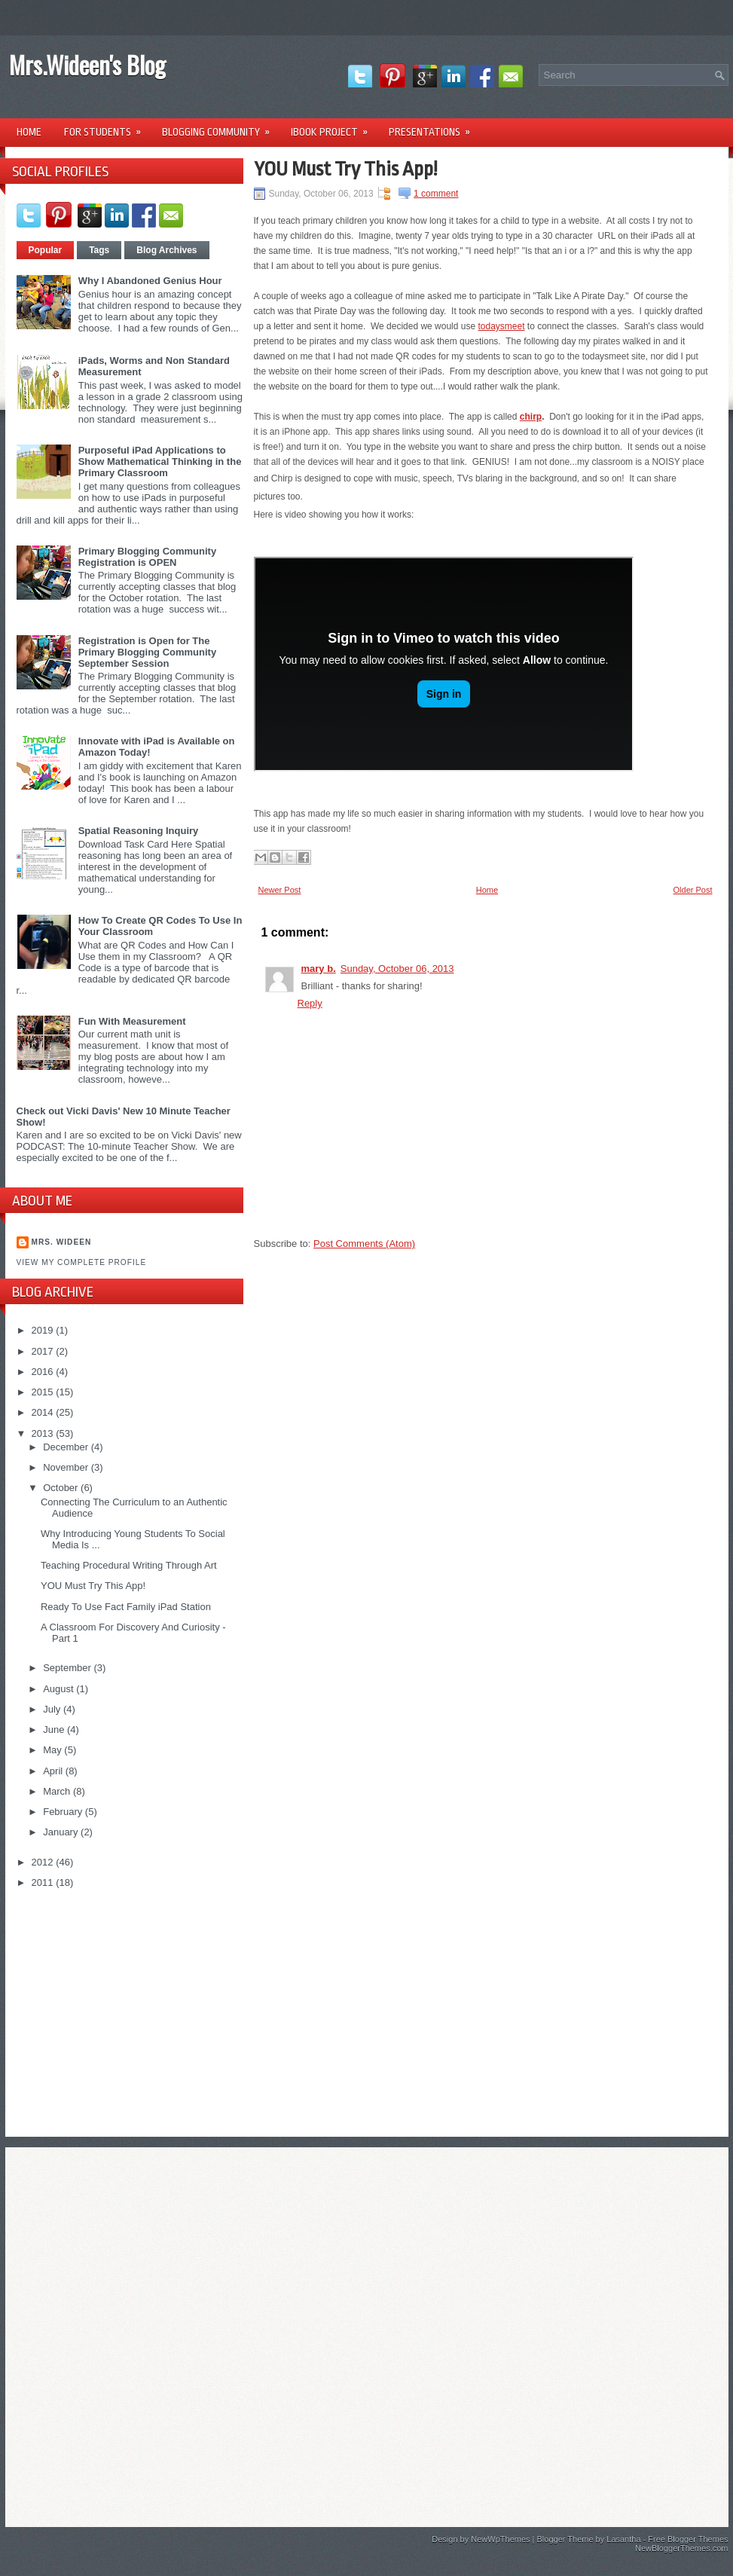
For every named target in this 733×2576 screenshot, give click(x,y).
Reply (310, 1003)
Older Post (693, 889)
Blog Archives (166, 250)
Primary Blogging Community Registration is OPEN (147, 556)
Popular (46, 250)
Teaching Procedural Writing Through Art (129, 1565)
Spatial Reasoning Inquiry (138, 830)
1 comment (436, 193)
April (54, 1771)
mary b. (318, 968)
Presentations (434, 127)
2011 (44, 1882)
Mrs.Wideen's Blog (87, 64)
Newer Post (279, 889)
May (53, 1750)
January (62, 1832)
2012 (44, 1862)
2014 (44, 1412)
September (68, 1667)
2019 (44, 1330)
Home (29, 132)
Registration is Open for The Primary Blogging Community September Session (147, 652)
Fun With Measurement (132, 1021)
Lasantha (623, 2539)
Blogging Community (220, 127)
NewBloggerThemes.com (681, 2548)
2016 (44, 1371)
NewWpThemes (500, 2539)
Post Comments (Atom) (364, 1243)
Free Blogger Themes (688, 2539)
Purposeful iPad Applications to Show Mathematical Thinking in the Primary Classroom (160, 461)
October (62, 1487)
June (55, 1729)
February (64, 1811)
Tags (99, 250)
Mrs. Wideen (62, 1242)
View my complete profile (82, 1262)
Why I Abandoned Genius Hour (150, 280)
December (67, 1447)
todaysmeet (501, 326)
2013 (44, 1433)
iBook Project (334, 127)
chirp (531, 416)
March (58, 1791)
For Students (107, 127)
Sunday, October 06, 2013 (397, 968)
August (59, 1688)
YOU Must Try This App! (93, 1585)
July (53, 1709)
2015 (44, 1392)
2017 (44, 1351)
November (67, 1467)
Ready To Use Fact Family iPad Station (126, 1606)
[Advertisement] (130, 2006)
